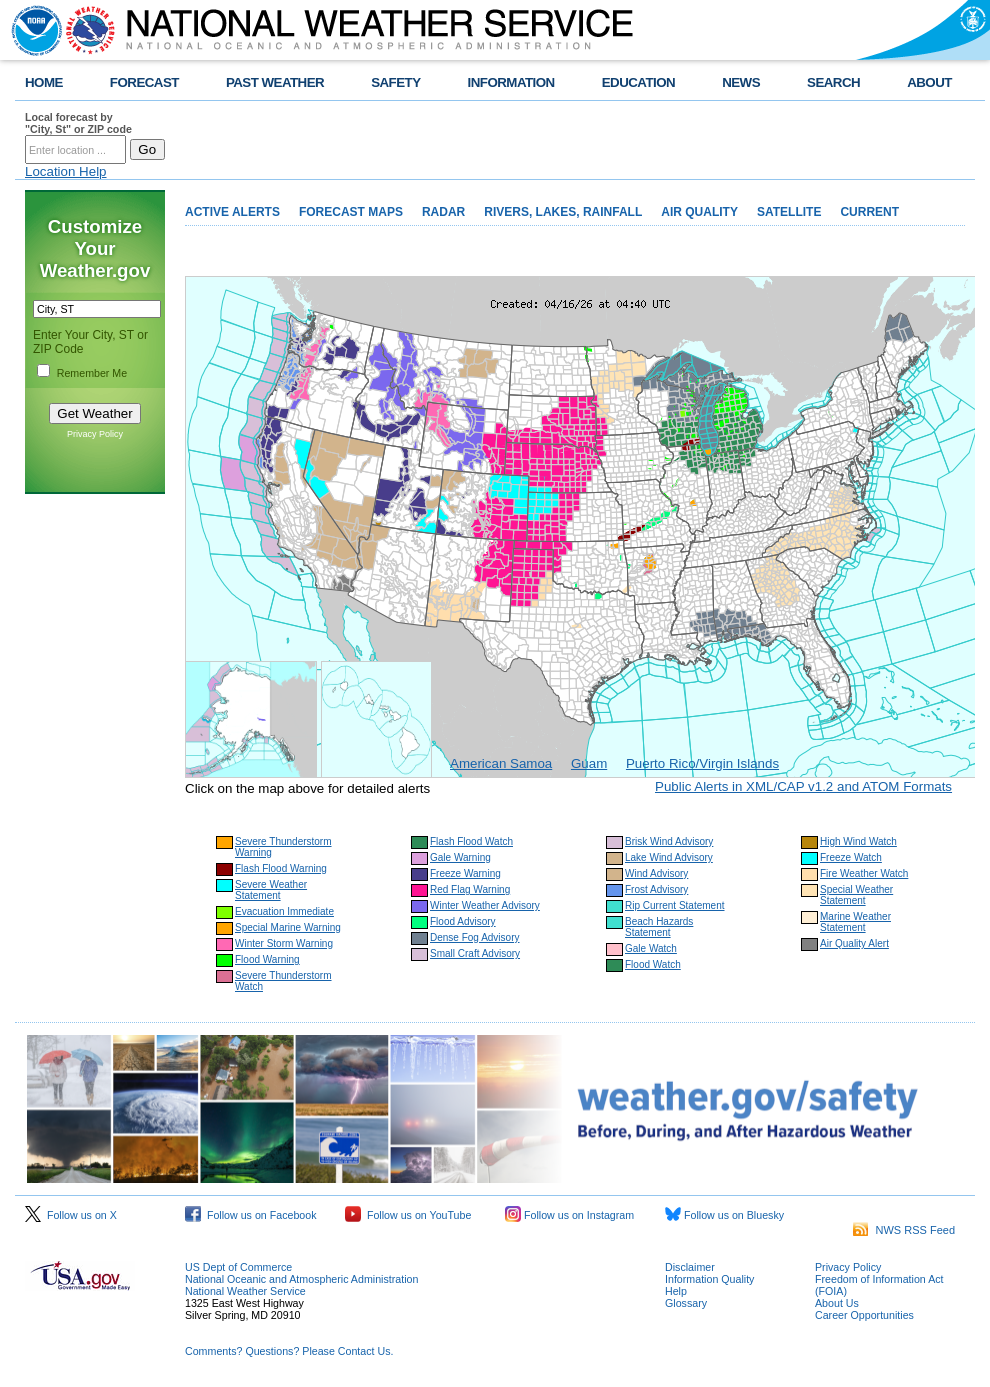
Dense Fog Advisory (475, 937)
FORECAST (144, 82)
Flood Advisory (463, 921)
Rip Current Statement (675, 905)
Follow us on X (71, 1215)
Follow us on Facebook (251, 1215)
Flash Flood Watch (471, 841)
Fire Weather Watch (864, 873)
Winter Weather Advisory (485, 905)
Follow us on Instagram (569, 1215)
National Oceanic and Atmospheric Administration (301, 1279)
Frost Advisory (656, 889)
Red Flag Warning (470, 889)
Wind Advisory (656, 873)
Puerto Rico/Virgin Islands (702, 763)
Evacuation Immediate (284, 911)
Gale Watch (651, 948)
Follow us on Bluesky (724, 1215)
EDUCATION (638, 82)
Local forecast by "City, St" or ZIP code (78, 123)
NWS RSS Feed (904, 1230)
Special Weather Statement (856, 895)
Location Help (66, 171)
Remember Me (92, 373)
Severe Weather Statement (271, 890)
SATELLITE (789, 212)
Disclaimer (690, 1267)
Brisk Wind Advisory (669, 841)
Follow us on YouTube (408, 1215)
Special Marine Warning (288, 927)
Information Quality (709, 1279)
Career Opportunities (864, 1315)
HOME (44, 82)
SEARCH (833, 82)
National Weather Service (245, 1291)
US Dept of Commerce (238, 1267)
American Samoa (501, 763)
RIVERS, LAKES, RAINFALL (563, 212)
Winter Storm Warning (284, 943)
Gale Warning (460, 857)
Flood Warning (267, 959)
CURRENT (869, 212)
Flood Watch (653, 964)
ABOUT (929, 82)
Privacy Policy (95, 434)
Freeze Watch (851, 857)
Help (676, 1291)
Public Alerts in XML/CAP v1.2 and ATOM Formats (803, 786)
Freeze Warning (465, 873)
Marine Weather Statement (855, 922)
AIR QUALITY (699, 212)
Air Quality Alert (854, 943)
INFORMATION (511, 82)
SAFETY (395, 82)
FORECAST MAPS (351, 212)
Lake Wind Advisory (669, 857)
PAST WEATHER (275, 82)
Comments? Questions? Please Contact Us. (289, 1351)
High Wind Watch (858, 841)
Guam (589, 763)
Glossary (686, 1303)
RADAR (443, 212)
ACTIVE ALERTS (232, 212)
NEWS (741, 82)
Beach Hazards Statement (659, 927)
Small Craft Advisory (475, 953)
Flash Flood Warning (281, 868)
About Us (837, 1303)
